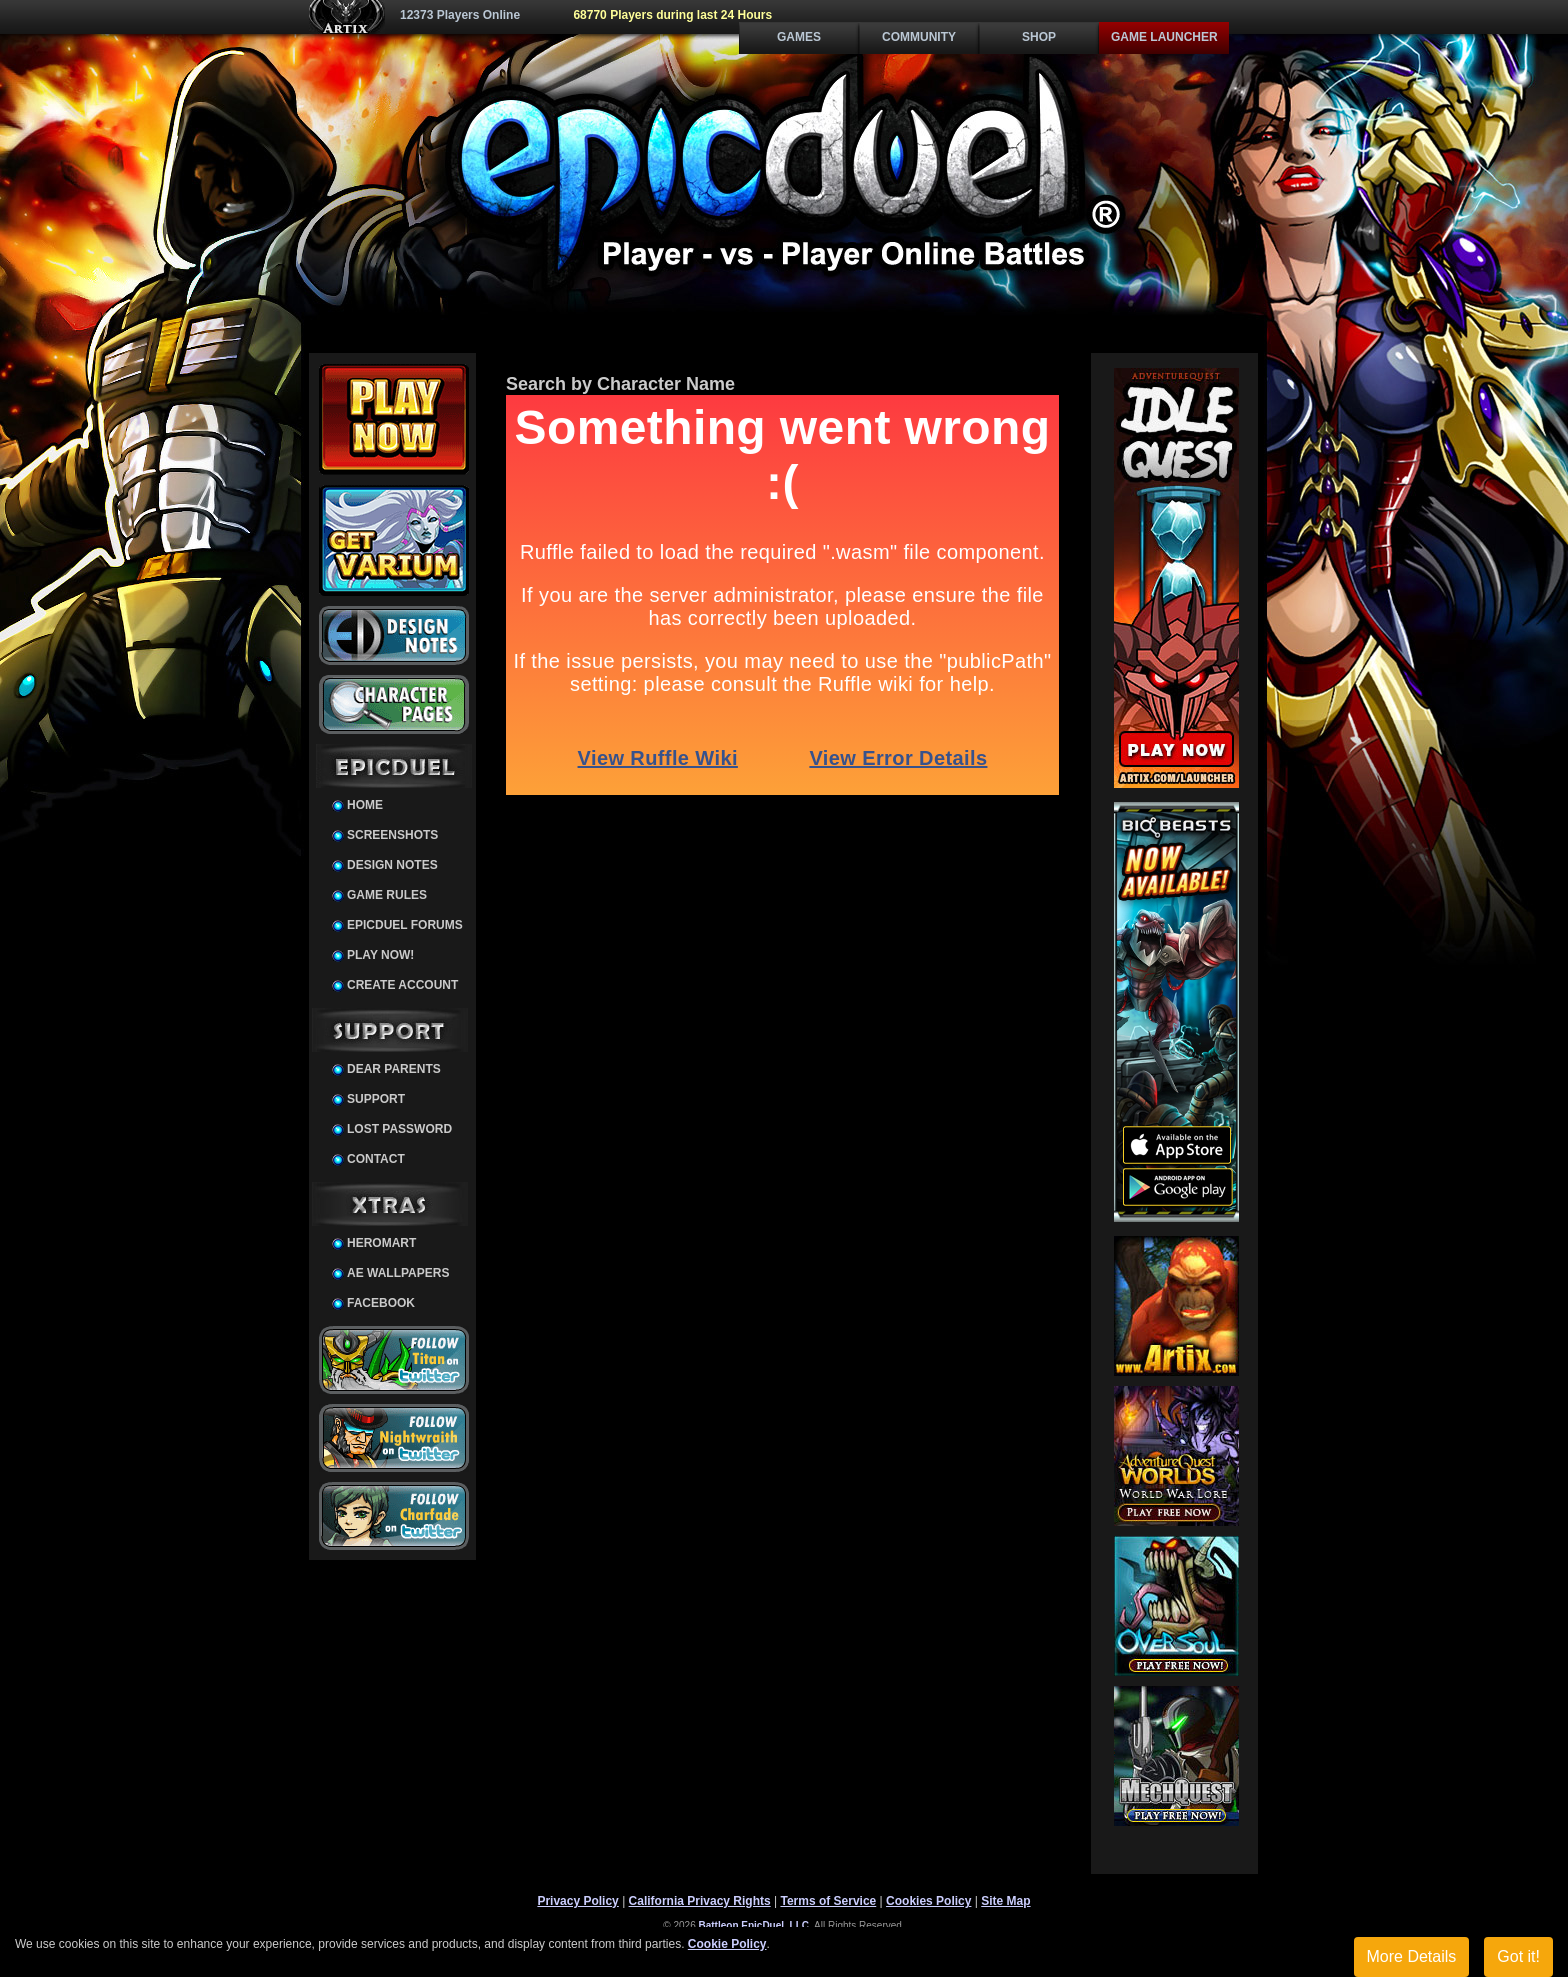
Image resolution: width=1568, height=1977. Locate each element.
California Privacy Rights (700, 1901)
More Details (1412, 1956)
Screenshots (392, 835)
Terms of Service (828, 1901)
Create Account (402, 985)
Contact (376, 1159)
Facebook (381, 1303)
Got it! (1518, 1956)
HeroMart (381, 1243)
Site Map (1005, 1901)
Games (799, 37)
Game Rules (387, 895)
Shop (1039, 37)
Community (919, 37)
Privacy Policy (577, 1901)
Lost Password (399, 1129)
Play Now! (380, 955)
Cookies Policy (928, 1901)
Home (365, 805)
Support (376, 1099)
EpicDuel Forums (405, 925)
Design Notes (392, 865)
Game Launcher (1164, 37)
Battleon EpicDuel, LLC (754, 1925)
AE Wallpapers (398, 1273)
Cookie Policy (727, 1944)
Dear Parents (394, 1069)
